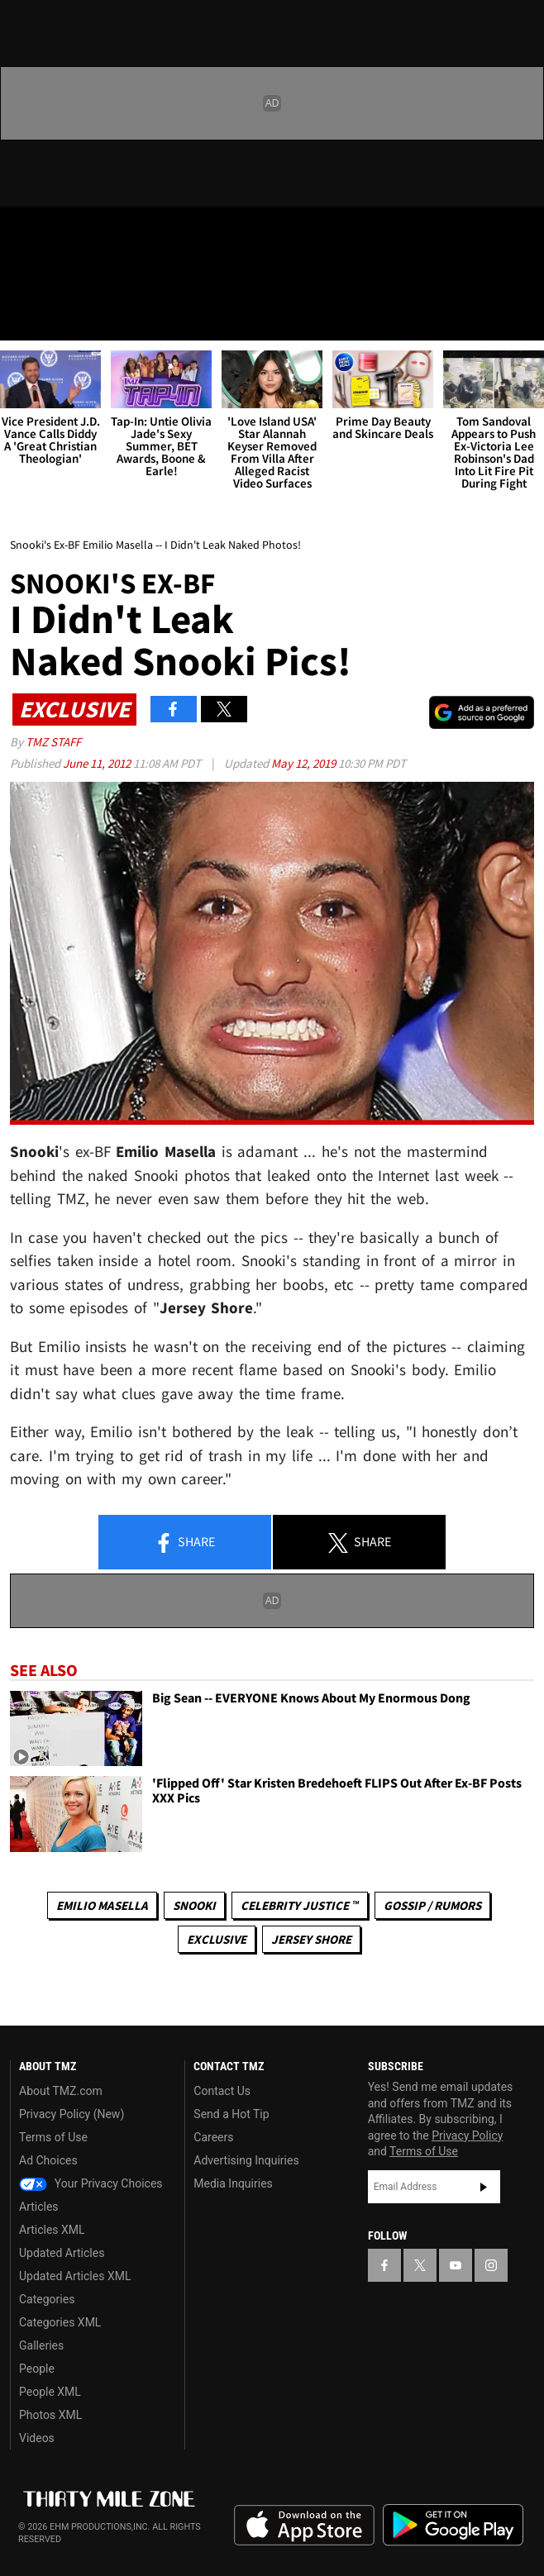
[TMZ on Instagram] (119, 233)
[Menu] (23, 317)
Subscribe (483, 2186)
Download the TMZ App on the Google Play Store (453, 2525)
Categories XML (60, 2322)
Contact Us (222, 2090)
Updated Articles (61, 2252)
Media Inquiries (232, 2183)
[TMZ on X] (53, 233)
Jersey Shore (311, 1939)
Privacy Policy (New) (71, 2114)
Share (184, 1543)
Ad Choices (48, 2160)
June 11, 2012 (98, 763)
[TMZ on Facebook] (20, 233)
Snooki (194, 1905)
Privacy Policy (467, 2135)
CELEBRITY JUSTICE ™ (300, 1905)
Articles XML (52, 2229)
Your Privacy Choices (91, 2183)
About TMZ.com (61, 2090)
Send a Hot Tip (231, 2114)
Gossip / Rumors (432, 1905)
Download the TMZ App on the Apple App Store (304, 2525)
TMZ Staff (53, 742)
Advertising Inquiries (245, 2160)
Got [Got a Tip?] (55, 277)
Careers (213, 2137)
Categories (46, 2299)
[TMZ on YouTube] (455, 2265)
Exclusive (216, 1939)
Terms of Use (53, 2137)
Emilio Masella (102, 1905)
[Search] (521, 317)
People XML (50, 2391)
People (37, 2368)
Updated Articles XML (75, 2276)
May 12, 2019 (304, 763)
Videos (37, 2438)
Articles (39, 2206)
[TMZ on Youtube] (86, 233)
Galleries (41, 2345)
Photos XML (50, 2414)
